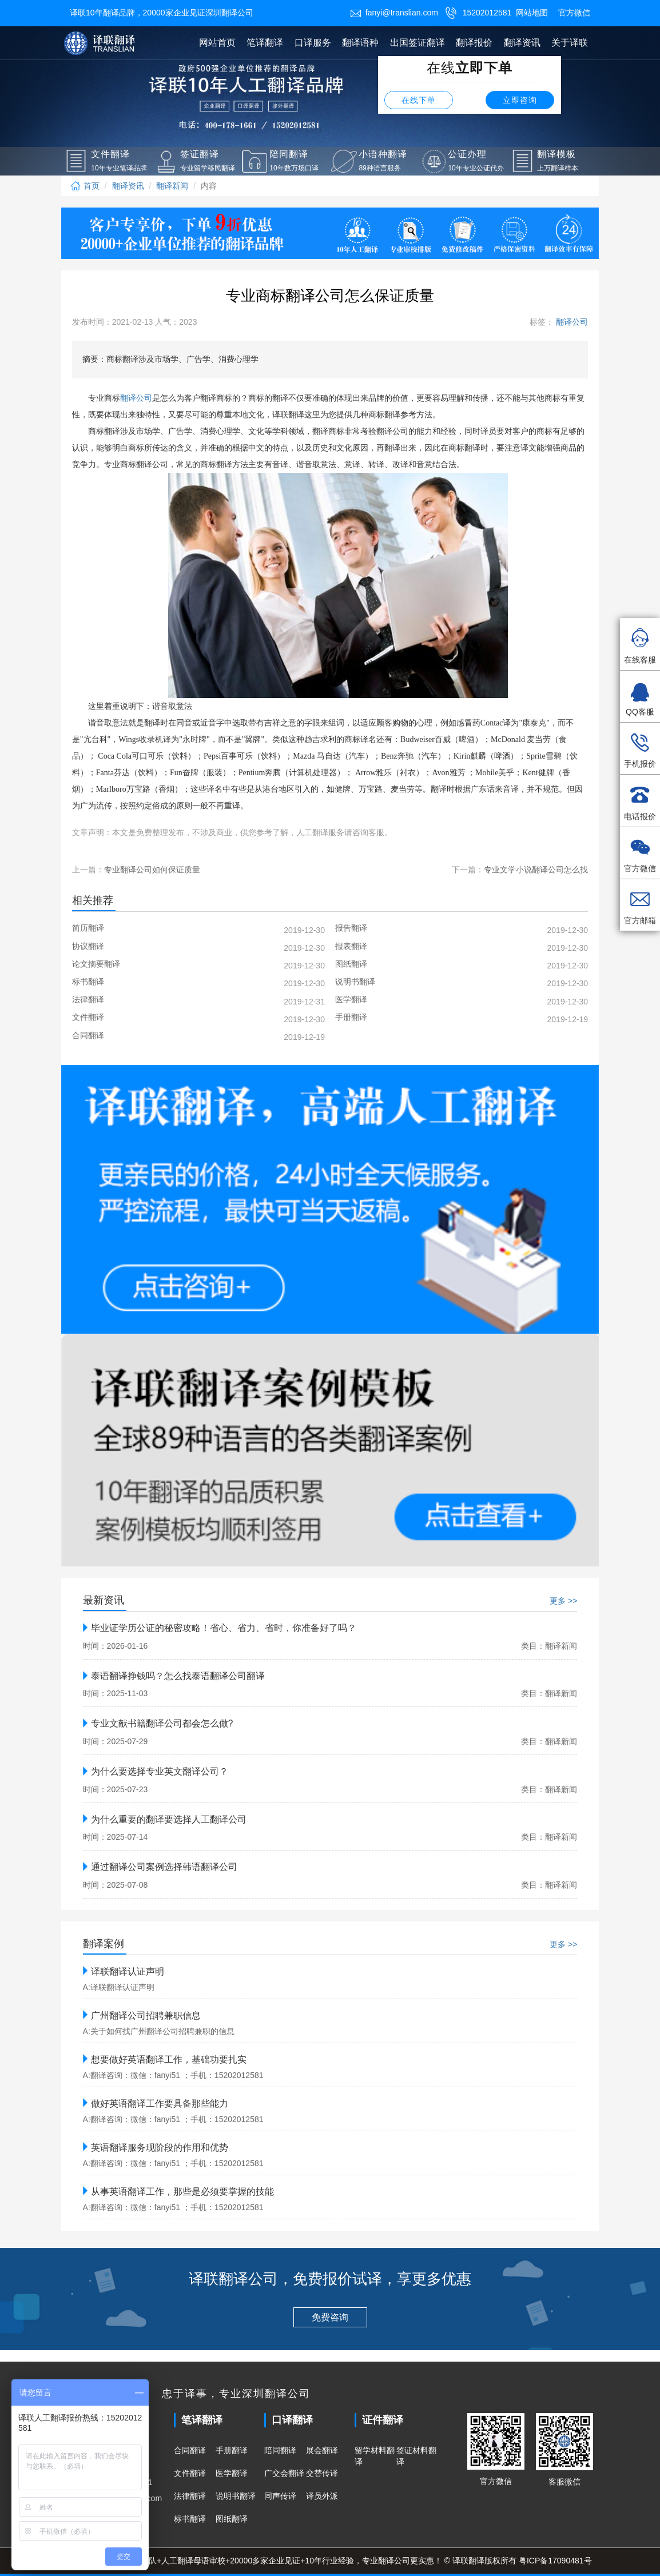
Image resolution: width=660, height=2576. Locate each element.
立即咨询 (520, 100)
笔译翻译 (264, 42)
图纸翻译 (232, 2518)
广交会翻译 (284, 2473)
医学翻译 (232, 2473)
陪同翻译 (280, 2450)
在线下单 (418, 100)
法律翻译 (190, 2496)
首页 (85, 185)
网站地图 (532, 12)
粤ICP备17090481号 (555, 2560)
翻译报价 (474, 42)
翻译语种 (360, 42)
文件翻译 (190, 2473)
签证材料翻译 (416, 2456)
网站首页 (217, 42)
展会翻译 (322, 2450)
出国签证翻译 (417, 42)
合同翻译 (190, 2450)
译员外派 (322, 2496)
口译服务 (313, 42)
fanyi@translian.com (394, 12)
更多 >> (563, 1600)
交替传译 (322, 2473)
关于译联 (569, 42)
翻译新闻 (172, 185)
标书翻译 (190, 2518)
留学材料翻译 (375, 2456)
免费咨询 (330, 2317)
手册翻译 (232, 2450)
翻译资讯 (522, 42)
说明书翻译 (236, 2496)
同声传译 (280, 2496)
